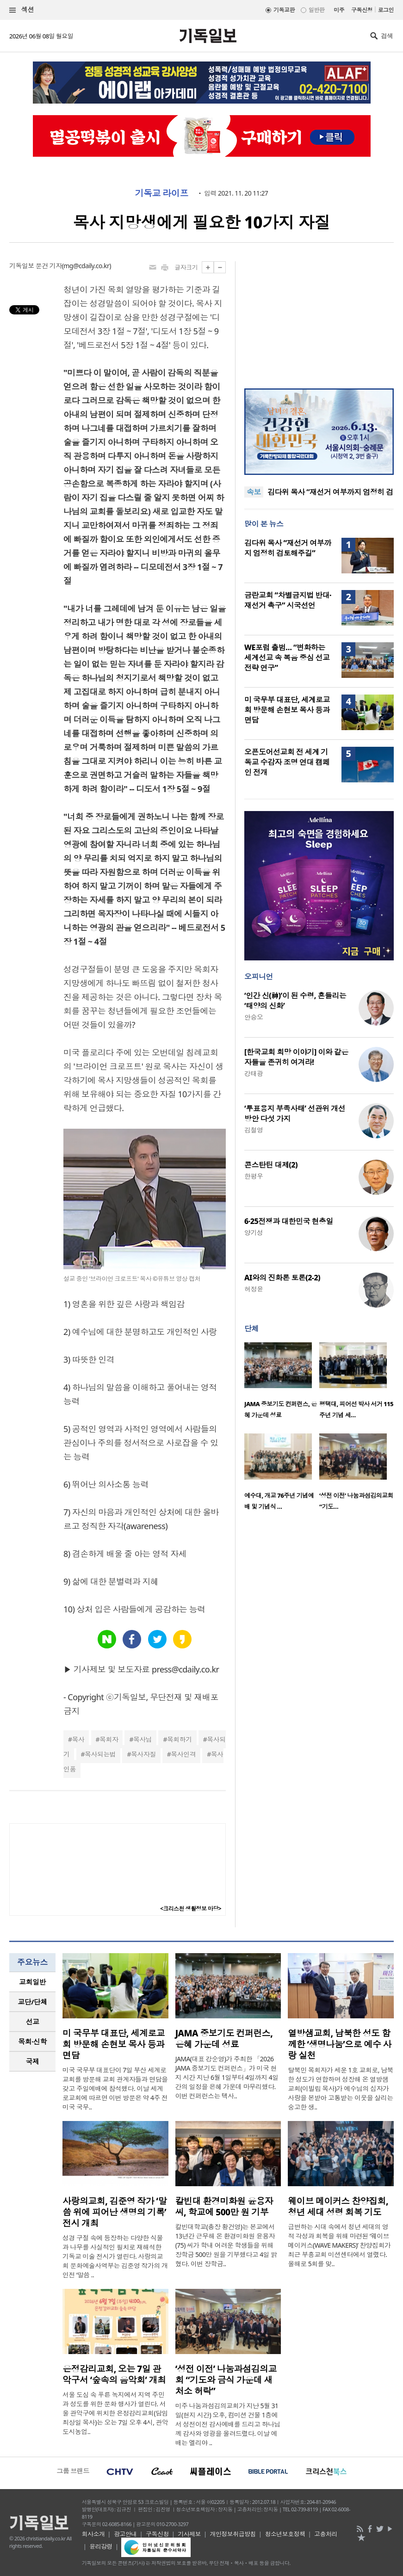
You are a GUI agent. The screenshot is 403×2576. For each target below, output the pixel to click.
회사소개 (93, 2534)
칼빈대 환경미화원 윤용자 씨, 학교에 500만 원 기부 (224, 2206)
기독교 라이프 (161, 193)
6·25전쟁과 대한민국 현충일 (288, 1221)
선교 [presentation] (32, 2021)
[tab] (32, 1982)
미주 (339, 10)
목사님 (142, 1739)
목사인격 (183, 1754)
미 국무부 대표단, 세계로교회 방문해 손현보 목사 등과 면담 (287, 710)
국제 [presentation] (32, 2061)
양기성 (253, 1232)
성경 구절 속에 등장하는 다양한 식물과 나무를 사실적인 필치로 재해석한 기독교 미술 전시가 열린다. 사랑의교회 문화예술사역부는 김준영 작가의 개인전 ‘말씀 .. (114, 2256)
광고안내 (125, 2534)
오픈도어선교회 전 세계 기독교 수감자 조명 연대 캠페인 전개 (286, 762)
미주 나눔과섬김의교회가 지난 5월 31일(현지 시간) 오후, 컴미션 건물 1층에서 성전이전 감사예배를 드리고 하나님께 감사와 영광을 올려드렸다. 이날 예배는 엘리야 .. (227, 2424)
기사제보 (189, 2534)
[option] (281, 1383)
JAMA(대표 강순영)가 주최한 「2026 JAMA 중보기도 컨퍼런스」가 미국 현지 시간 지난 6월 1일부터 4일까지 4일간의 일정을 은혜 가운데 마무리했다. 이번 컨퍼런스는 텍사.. (227, 2077)
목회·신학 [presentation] (32, 2041)
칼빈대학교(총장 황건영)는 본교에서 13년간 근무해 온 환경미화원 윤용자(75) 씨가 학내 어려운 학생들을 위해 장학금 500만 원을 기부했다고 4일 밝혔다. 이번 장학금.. (226, 2245)
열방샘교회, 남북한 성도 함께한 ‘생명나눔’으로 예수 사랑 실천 (339, 2044)
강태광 (253, 1073)
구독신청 (361, 10)
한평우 (253, 1176)
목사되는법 (100, 1754)
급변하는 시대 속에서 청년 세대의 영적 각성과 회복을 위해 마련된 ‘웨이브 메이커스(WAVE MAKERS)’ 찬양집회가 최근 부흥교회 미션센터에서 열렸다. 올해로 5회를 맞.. (339, 2245)
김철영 (253, 1129)
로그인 (386, 10)
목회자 (108, 1739)
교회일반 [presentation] (32, 1981)
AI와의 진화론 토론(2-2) (282, 1278)
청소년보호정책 (285, 2534)
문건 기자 (49, 265)
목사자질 (143, 1754)
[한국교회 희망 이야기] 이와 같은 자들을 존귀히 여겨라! (296, 1057)
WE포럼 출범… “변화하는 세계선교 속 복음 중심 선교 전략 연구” (286, 657)
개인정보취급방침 (233, 2534)
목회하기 (179, 1739)
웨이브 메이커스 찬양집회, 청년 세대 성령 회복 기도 (338, 2206)
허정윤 (253, 1289)
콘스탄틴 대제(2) (271, 1165)
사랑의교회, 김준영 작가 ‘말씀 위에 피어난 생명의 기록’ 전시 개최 (114, 2212)
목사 (78, 1739)
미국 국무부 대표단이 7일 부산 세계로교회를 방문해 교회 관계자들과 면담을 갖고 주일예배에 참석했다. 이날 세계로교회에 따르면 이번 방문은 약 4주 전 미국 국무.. (115, 2088)
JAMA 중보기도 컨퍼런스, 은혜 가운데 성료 (224, 2038)
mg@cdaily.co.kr (86, 265)
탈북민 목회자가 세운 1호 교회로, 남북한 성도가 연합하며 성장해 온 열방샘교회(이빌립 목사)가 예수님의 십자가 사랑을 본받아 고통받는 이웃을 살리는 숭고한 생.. (340, 2088)
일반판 (316, 10)
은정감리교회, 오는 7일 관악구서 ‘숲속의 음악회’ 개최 (114, 2374)
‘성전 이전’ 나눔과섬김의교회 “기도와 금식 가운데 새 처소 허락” (226, 2380)
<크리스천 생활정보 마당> (190, 1908)
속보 (254, 492)
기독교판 (284, 10)
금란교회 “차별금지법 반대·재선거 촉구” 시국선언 (287, 600)
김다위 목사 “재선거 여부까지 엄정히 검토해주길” (287, 548)
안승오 (253, 1017)
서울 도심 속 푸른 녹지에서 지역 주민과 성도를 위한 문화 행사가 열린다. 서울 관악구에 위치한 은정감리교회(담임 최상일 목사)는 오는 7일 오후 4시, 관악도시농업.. (115, 2413)
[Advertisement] (319, 319)
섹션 (21, 10)
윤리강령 (100, 2546)
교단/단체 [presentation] (32, 2001)
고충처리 (325, 2534)
